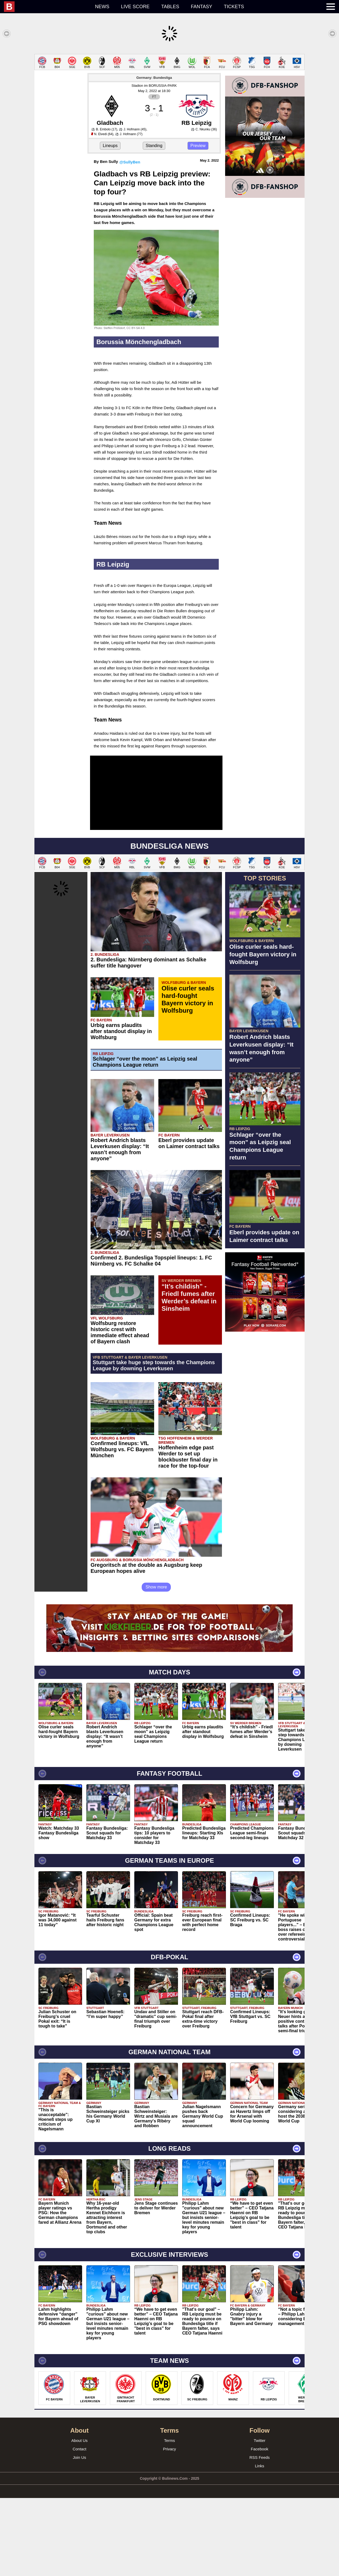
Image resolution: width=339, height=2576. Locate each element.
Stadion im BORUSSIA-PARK (154, 86)
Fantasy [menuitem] (201, 6)
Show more (156, 1587)
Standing (154, 145)
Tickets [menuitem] (234, 6)
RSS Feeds (259, 2457)
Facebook (259, 2449)
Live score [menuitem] (135, 6)
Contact (79, 2449)
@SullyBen (129, 162)
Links (259, 2466)
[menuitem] (46, 6)
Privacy (169, 2449)
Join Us (79, 2457)
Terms (169, 2440)
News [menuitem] (102, 6)
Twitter (259, 2440)
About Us (79, 2440)
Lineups (110, 145)
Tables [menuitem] (170, 6)
